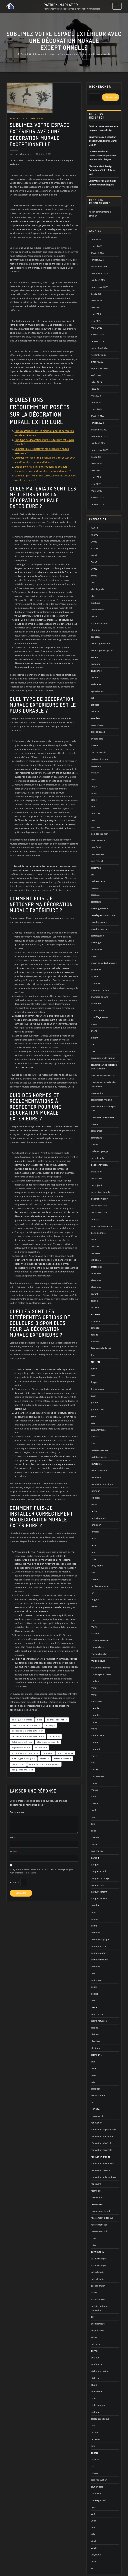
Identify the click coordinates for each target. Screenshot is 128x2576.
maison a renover (100, 1617)
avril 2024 (95, 398)
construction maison (101, 1085)
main (93, 1597)
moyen (94, 1731)
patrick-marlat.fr (60, 5)
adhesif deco (97, 602)
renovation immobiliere (102, 2132)
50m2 (93, 556)
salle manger (97, 2253)
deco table (96, 1162)
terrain (94, 2397)
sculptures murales (55, 1671)
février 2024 (97, 411)
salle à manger (98, 2233)
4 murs (94, 542)
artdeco (95, 703)
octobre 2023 (97, 438)
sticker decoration (100, 2337)
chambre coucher (100, 977)
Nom (13, 1738)
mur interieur (97, 1751)
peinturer (95, 1938)
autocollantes (98, 723)
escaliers (95, 1296)
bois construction (99, 823)
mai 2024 (95, 391)
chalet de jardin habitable (104, 950)
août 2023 (96, 452)
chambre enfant (99, 984)
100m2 (94, 522)
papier (94, 1818)
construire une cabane (102, 1102)
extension (96, 1303)
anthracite (96, 676)
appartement (97, 683)
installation (96, 1457)
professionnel (98, 2065)
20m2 (93, 535)
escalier (95, 1289)
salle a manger (98, 2226)
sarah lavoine (98, 2266)
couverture (96, 1122)
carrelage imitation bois (103, 903)
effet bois (96, 1243)
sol (92, 2283)
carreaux (95, 883)
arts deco (95, 709)
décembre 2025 (98, 264)
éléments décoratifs (47, 1649)
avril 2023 (95, 478)
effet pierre (96, 1249)
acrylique (95, 596)
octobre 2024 (97, 358)
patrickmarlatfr (21, 154)
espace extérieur (21, 1655)
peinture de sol (98, 1918)
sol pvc (94, 2303)
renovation (96, 2092)
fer (92, 1336)
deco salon (96, 1156)
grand (94, 1396)
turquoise (96, 2457)
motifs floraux (33, 1660)
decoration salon (99, 1196)
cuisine (94, 1129)
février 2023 (97, 492)
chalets (94, 964)
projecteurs (53, 1666)
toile (93, 2410)
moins (94, 1704)
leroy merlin (97, 1544)
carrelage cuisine (99, 897)
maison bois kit (98, 1630)
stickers (95, 2343)
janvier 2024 (97, 418)
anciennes (96, 663)
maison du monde (100, 1644)
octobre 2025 (97, 278)
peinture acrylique (100, 1911)
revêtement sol (98, 2199)
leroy (93, 1537)
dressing (95, 1236)
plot (93, 2032)
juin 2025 (95, 304)
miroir (94, 1697)
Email (13, 1752)
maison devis (97, 1637)
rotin (93, 2212)
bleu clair (95, 803)
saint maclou (97, 2219)
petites (94, 1965)
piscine (94, 1998)
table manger (97, 2370)
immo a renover (99, 1450)
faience (95, 1323)
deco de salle (97, 1142)
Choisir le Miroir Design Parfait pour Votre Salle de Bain (102, 169)
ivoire (94, 1483)
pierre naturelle (33, 1666)
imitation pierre (98, 1437)
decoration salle (99, 1189)
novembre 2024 (99, 351)
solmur (94, 2317)
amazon (95, 629)
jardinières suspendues (62, 1655)
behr (93, 770)
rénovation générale (101, 2112)
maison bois (97, 1624)
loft (92, 1570)
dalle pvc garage (99, 1135)
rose (93, 2206)
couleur (95, 1109)
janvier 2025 (97, 338)
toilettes (95, 2424)
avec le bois (97, 729)
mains (94, 1604)
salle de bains (98, 2246)
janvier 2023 (97, 498)
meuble (95, 1684)
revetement (97, 2172)
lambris (94, 1510)
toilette (94, 2417)
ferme (94, 1350)
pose (93, 2045)
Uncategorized (98, 2464)
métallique (96, 1677)
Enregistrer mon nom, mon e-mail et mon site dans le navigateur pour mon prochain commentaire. (44, 1771)
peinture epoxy (98, 1925)
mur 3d (94, 1744)
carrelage (48, 1633)
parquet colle (97, 1858)
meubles (95, 1691)
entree (94, 1283)
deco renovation (99, 1149)
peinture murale (99, 1932)
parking (95, 1831)
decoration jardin (99, 1182)
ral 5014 (95, 2079)
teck (93, 2390)
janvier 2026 (97, 258)
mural (94, 1758)
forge (93, 1363)
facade (94, 1316)
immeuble (96, 1443)
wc (92, 2531)
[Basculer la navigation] (117, 6)
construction (97, 1078)
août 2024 (96, 371)
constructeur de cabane (103, 1044)
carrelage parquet (100, 917)
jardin (25, 118)
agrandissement (99, 616)
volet (93, 2524)
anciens (95, 669)
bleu (93, 796)
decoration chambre (101, 1176)
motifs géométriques (57, 1660)
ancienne (95, 656)
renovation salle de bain (103, 2146)
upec (93, 2470)
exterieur (15, 118)
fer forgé (95, 1343)
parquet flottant (99, 1865)
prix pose (95, 2059)
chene (94, 1017)
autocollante (97, 716)
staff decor (96, 2330)
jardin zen (96, 1503)
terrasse (95, 2404)
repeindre (96, 2152)
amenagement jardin (101, 643)
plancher (95, 2012)
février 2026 (97, 251)
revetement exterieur (102, 2186)
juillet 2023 (96, 458)
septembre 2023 (99, 445)
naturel (94, 1778)
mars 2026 (96, 244)
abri (93, 576)
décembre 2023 (98, 425)
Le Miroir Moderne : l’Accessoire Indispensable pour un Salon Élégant (102, 155)
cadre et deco (98, 870)
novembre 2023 (99, 431)
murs (93, 1771)
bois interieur (97, 843)
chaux (94, 1010)
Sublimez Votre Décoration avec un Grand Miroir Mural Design (102, 140)
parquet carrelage (100, 1851)
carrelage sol (97, 923)
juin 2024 (95, 385)
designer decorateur (101, 1209)
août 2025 (96, 291)
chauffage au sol (99, 1004)
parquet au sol (98, 1845)
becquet (95, 763)
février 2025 (97, 331)
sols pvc (95, 2323)
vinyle (94, 2511)
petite (94, 1958)
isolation (95, 1477)
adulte (94, 609)
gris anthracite (98, 1410)
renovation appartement (103, 2099)
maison (33, 118)
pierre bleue (97, 1985)
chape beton (97, 997)
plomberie (96, 2025)
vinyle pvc (96, 2517)
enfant (94, 1276)
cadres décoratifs (54, 1628)
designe (95, 1202)
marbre (94, 1657)
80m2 (93, 569)
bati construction (99, 750)
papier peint (97, 1824)
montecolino (97, 1711)
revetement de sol (100, 2179)
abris (93, 589)
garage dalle (97, 1390)
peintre (94, 1891)
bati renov (96, 756)
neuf (93, 1784)
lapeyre (95, 1530)
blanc (93, 790)
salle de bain (97, 2239)
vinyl (93, 2504)
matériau (16, 1660)
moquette (96, 1724)
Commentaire (16, 1712)
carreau (95, 877)
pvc (92, 2072)
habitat (94, 1416)
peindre (95, 1878)
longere (95, 1577)
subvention (96, 2357)
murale (94, 1764)
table (93, 2363)
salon (94, 2259)
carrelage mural (99, 910)
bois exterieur (98, 830)
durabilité (53, 1644)
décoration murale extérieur (27, 1639)
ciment (94, 1024)
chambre (95, 970)
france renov (97, 1370)
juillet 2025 (96, 298)
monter (94, 1717)
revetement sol (98, 2192)
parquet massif (98, 1871)
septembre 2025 (99, 284)
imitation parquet (99, 1430)
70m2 (93, 562)
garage (94, 1383)
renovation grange (100, 2125)
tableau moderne (100, 2384)
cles (93, 1037)
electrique (96, 1263)
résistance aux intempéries (26, 1671)
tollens (94, 2437)
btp (92, 863)
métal (94, 1671)
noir (93, 1791)
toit (92, 2430)
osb (93, 1798)
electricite (96, 1256)
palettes (95, 1811)
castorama (96, 937)
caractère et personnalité (25, 1633)
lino (93, 1550)
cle (92, 1030)
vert (93, 2491)
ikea (93, 1423)
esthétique (40, 1655)
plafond (95, 2005)
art (92, 689)
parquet (95, 1838)
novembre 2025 (99, 271)
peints (94, 1898)
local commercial (99, 1564)
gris (93, 1403)
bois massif (97, 850)
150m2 (94, 529)
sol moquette (97, 2290)
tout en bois (97, 2450)
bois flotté (96, 836)
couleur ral (96, 1115)
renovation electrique (102, 2105)
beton (94, 783)
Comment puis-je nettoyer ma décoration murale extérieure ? (45, 430)
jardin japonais (98, 1497)
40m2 (93, 549)
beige (94, 776)
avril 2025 (95, 318)
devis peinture (98, 1216)
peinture (16, 1666)
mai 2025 (95, 311)
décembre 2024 (98, 344)
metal (94, 1664)
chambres (96, 990)
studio (94, 2350)
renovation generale (101, 2119)
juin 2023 (95, 465)
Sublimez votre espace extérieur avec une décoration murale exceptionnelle (71, 54)
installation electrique (102, 1463)
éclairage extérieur (22, 1649)
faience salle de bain (101, 1329)
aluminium (96, 622)
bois (38, 1628)
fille (93, 1356)
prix (93, 2052)
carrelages (96, 930)
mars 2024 (96, 405)
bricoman (95, 857)
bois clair (95, 816)
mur (41, 118)
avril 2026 (95, 237)
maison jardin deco (100, 1651)
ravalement (97, 2085)
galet (93, 1376)
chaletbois (96, 957)
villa (93, 2497)
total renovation (99, 2444)
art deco (95, 696)
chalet (94, 944)
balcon (94, 736)
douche (95, 1229)
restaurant (96, 2166)
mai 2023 (95, 472)
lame (93, 1517)
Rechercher (100, 86)
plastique (95, 2018)
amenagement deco (101, 636)
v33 (92, 2477)
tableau (95, 2377)
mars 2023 (96, 485)
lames (94, 1523)
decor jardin (97, 1169)
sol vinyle (95, 2310)
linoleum (95, 1557)
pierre (94, 1978)
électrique (96, 1269)
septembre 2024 (99, 365)
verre (93, 2484)
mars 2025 (96, 324)
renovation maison (100, 2139)
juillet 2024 (96, 378)
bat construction (99, 743)
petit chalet (96, 1952)
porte (93, 2039)
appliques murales (21, 1628)
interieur (95, 1470)
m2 (92, 1590)
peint (93, 1885)
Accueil (24, 54)
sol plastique (97, 2297)
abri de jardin (97, 582)
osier (93, 1804)
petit (93, 1945)
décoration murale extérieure (28, 1644)
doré (93, 1222)
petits (94, 1972)
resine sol (96, 2159)
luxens (94, 1584)
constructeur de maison (103, 1061)
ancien (94, 649)
